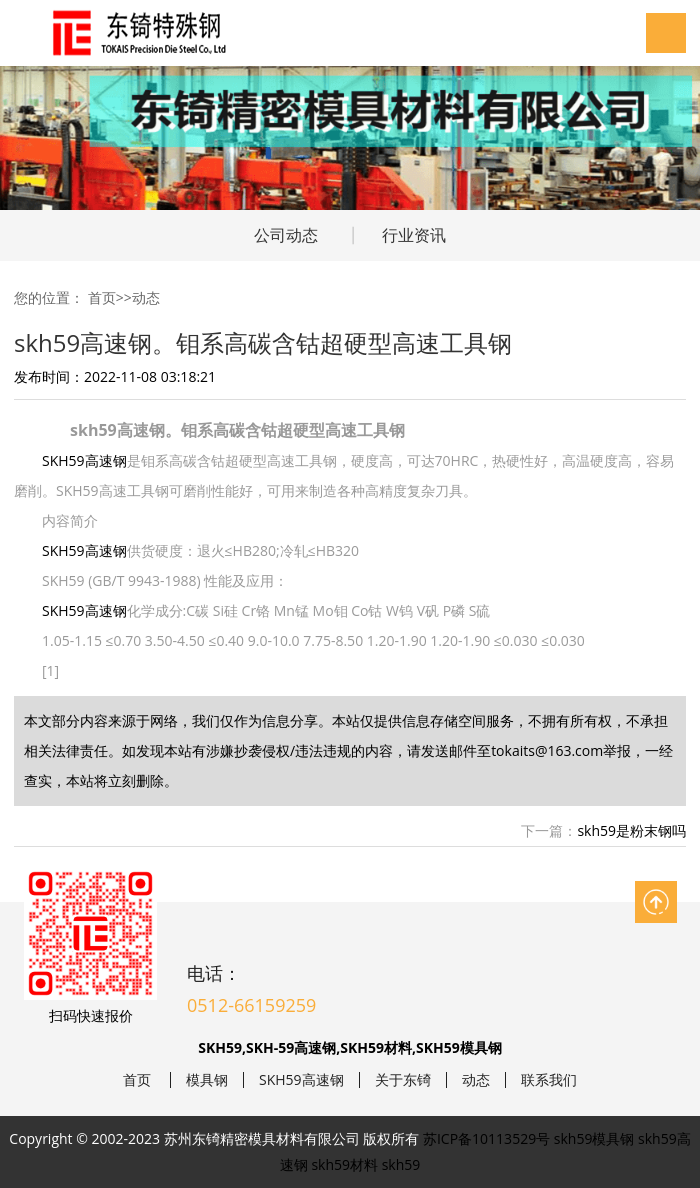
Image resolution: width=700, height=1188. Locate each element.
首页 (102, 297)
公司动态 (286, 235)
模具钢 (207, 1080)
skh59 (401, 1164)
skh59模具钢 (594, 1138)
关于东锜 (403, 1080)
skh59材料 (344, 1164)
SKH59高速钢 (84, 460)
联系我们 (549, 1080)
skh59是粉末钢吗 (631, 830)
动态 (146, 297)
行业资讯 (414, 235)
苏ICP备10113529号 (486, 1138)
